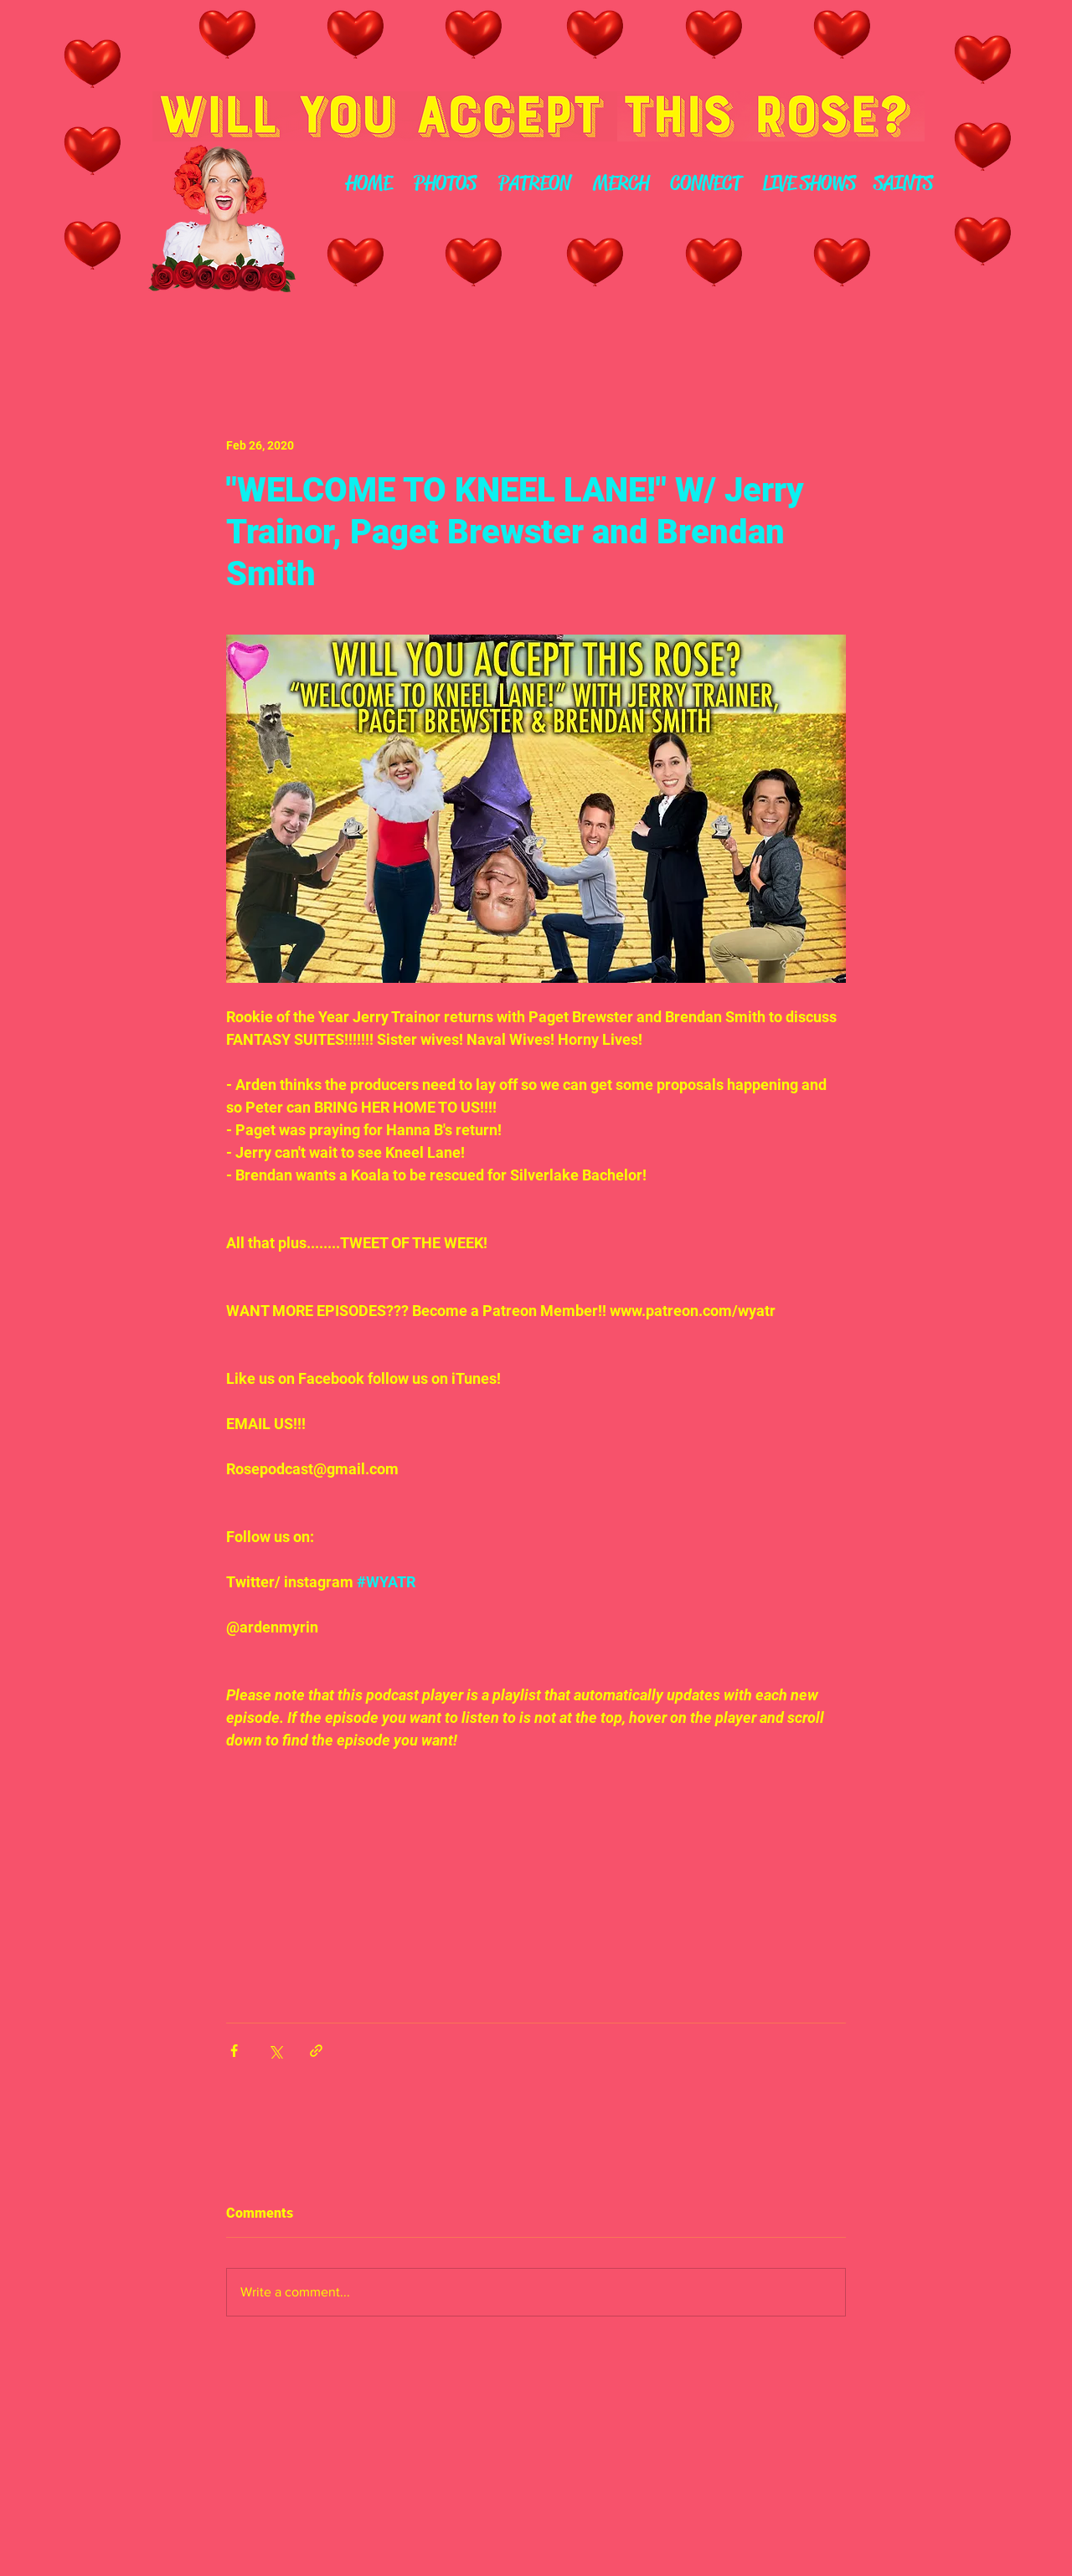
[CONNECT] (705, 184)
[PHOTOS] (445, 184)
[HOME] (368, 184)
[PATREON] (534, 184)
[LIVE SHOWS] (808, 184)
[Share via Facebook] (234, 2051)
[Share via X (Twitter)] (275, 2051)
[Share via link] (316, 2051)
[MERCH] (620, 184)
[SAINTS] (903, 184)
